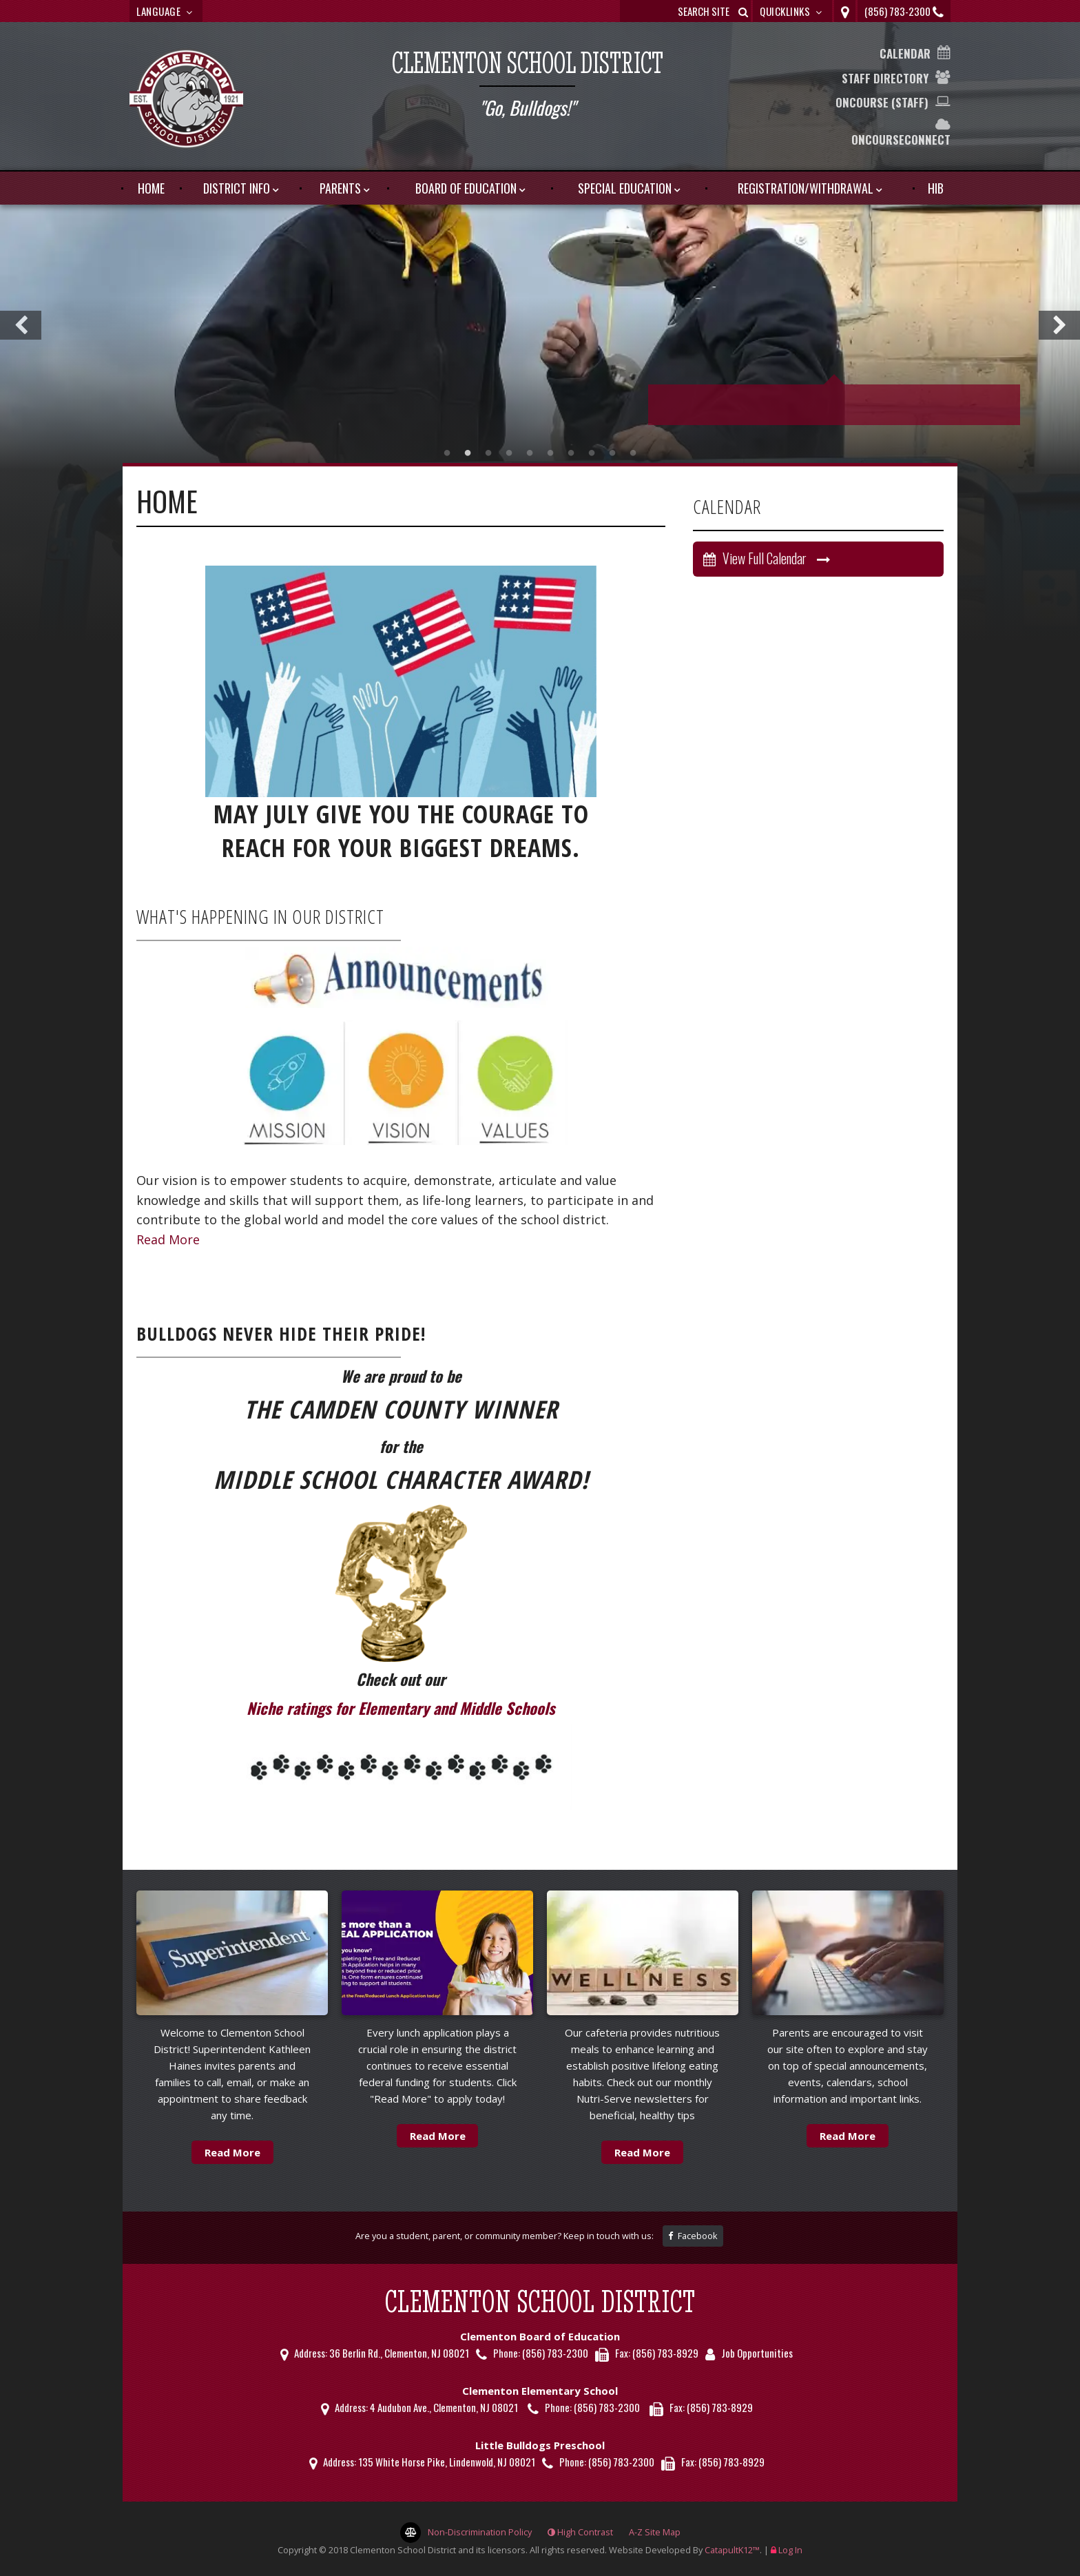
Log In (790, 2550)
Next (1059, 325)
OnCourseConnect (901, 139)
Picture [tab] (447, 453)
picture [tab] (468, 453)
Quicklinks (792, 11)
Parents (340, 188)
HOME (151, 188)
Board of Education (466, 188)
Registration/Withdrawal (805, 188)
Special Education (625, 188)
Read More (168, 1239)
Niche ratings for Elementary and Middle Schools (401, 1708)
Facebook (693, 2235)
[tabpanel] (540, 332)
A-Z (655, 2532)
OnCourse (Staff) (881, 102)
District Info (236, 188)
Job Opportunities (757, 2352)
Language (166, 11)
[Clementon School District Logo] (186, 101)
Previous (20, 325)
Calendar (905, 53)
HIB (936, 188)
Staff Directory (885, 78)
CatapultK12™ (732, 2550)
